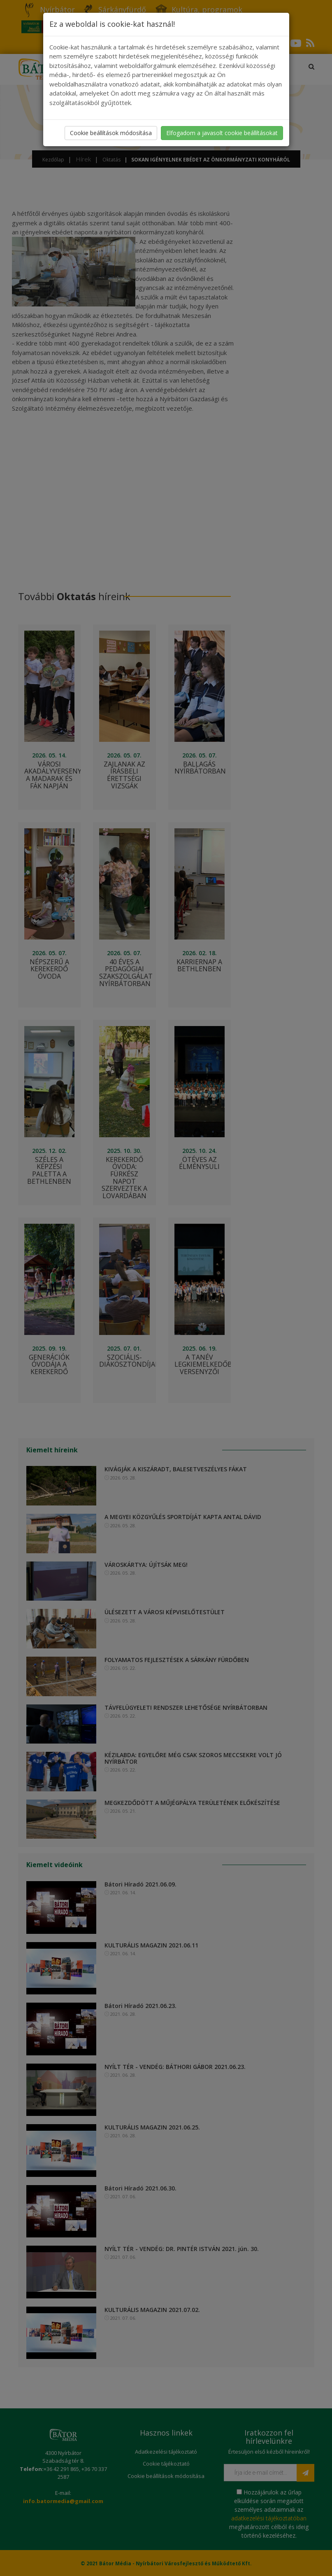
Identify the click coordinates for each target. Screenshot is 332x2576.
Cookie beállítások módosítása (111, 133)
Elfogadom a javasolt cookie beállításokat (222, 133)
